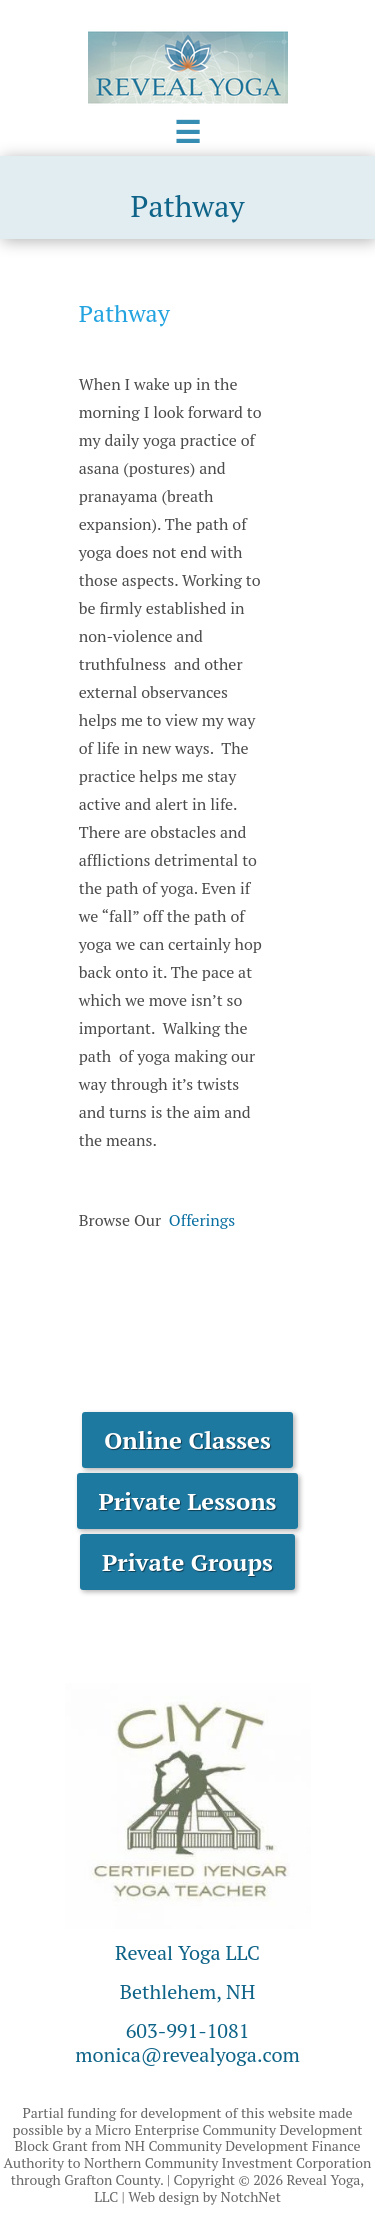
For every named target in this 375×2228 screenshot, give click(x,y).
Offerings (202, 1220)
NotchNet (251, 2196)
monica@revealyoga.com (187, 2054)
